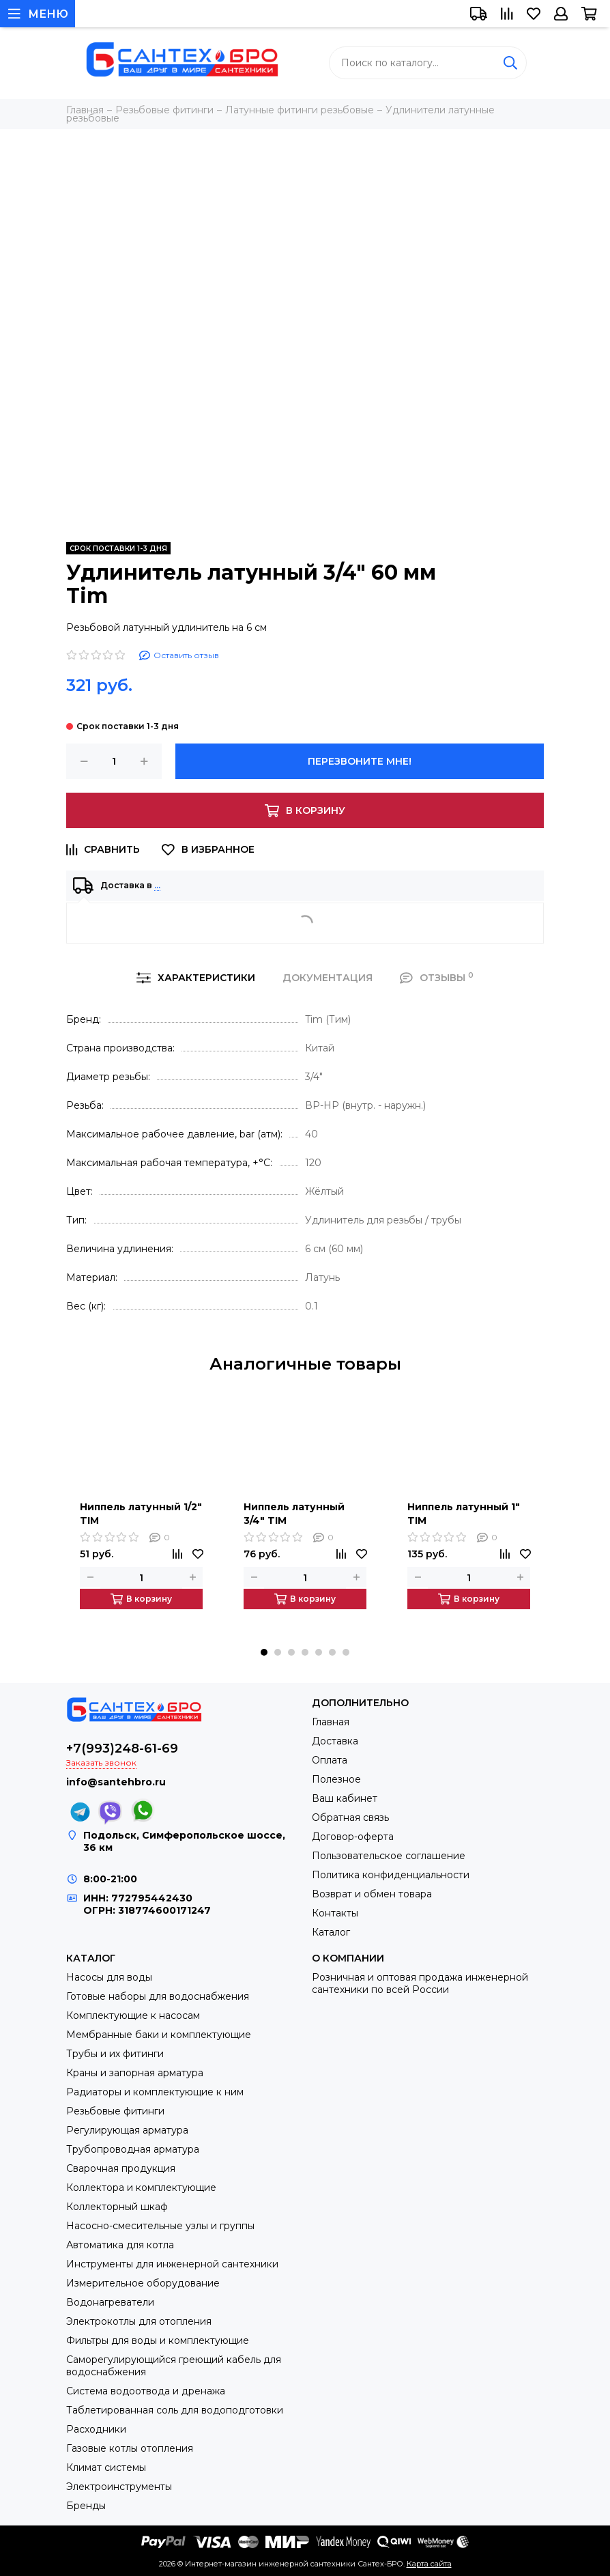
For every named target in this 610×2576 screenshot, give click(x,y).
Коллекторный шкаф (117, 2206)
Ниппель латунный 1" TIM (463, 1514)
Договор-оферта (353, 1836)
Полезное (336, 1779)
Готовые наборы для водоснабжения (157, 1996)
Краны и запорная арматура (134, 2073)
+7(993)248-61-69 (122, 1748)
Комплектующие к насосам (133, 2015)
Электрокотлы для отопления (139, 2321)
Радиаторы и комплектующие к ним (155, 2092)
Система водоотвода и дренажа (145, 2391)
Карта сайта (429, 2563)
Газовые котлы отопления (129, 2448)
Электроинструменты (119, 2486)
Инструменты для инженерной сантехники (172, 2264)
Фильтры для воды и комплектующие (157, 2340)
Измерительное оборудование (143, 2283)
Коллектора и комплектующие (141, 2187)
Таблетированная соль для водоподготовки (174, 2410)
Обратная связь (350, 1817)
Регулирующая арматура (127, 2130)
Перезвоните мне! (359, 761)
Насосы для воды (109, 1977)
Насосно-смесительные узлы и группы (160, 2226)
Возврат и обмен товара (372, 1894)
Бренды (86, 2506)
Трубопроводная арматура (132, 2149)
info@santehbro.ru (116, 1782)
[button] (264, 1652)
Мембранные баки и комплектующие (158, 2034)
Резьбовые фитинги (115, 2111)
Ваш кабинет (344, 1798)
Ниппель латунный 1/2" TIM (141, 1514)
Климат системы (106, 2467)
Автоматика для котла (120, 2245)
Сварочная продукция (120, 2168)
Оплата (329, 1760)
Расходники (96, 2429)
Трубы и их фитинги (115, 2054)
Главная (330, 1722)
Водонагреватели (110, 2302)
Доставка (335, 1741)
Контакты (335, 1913)
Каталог (331, 1932)
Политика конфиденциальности (390, 1875)
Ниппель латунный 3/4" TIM (294, 1514)
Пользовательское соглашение (388, 1856)
